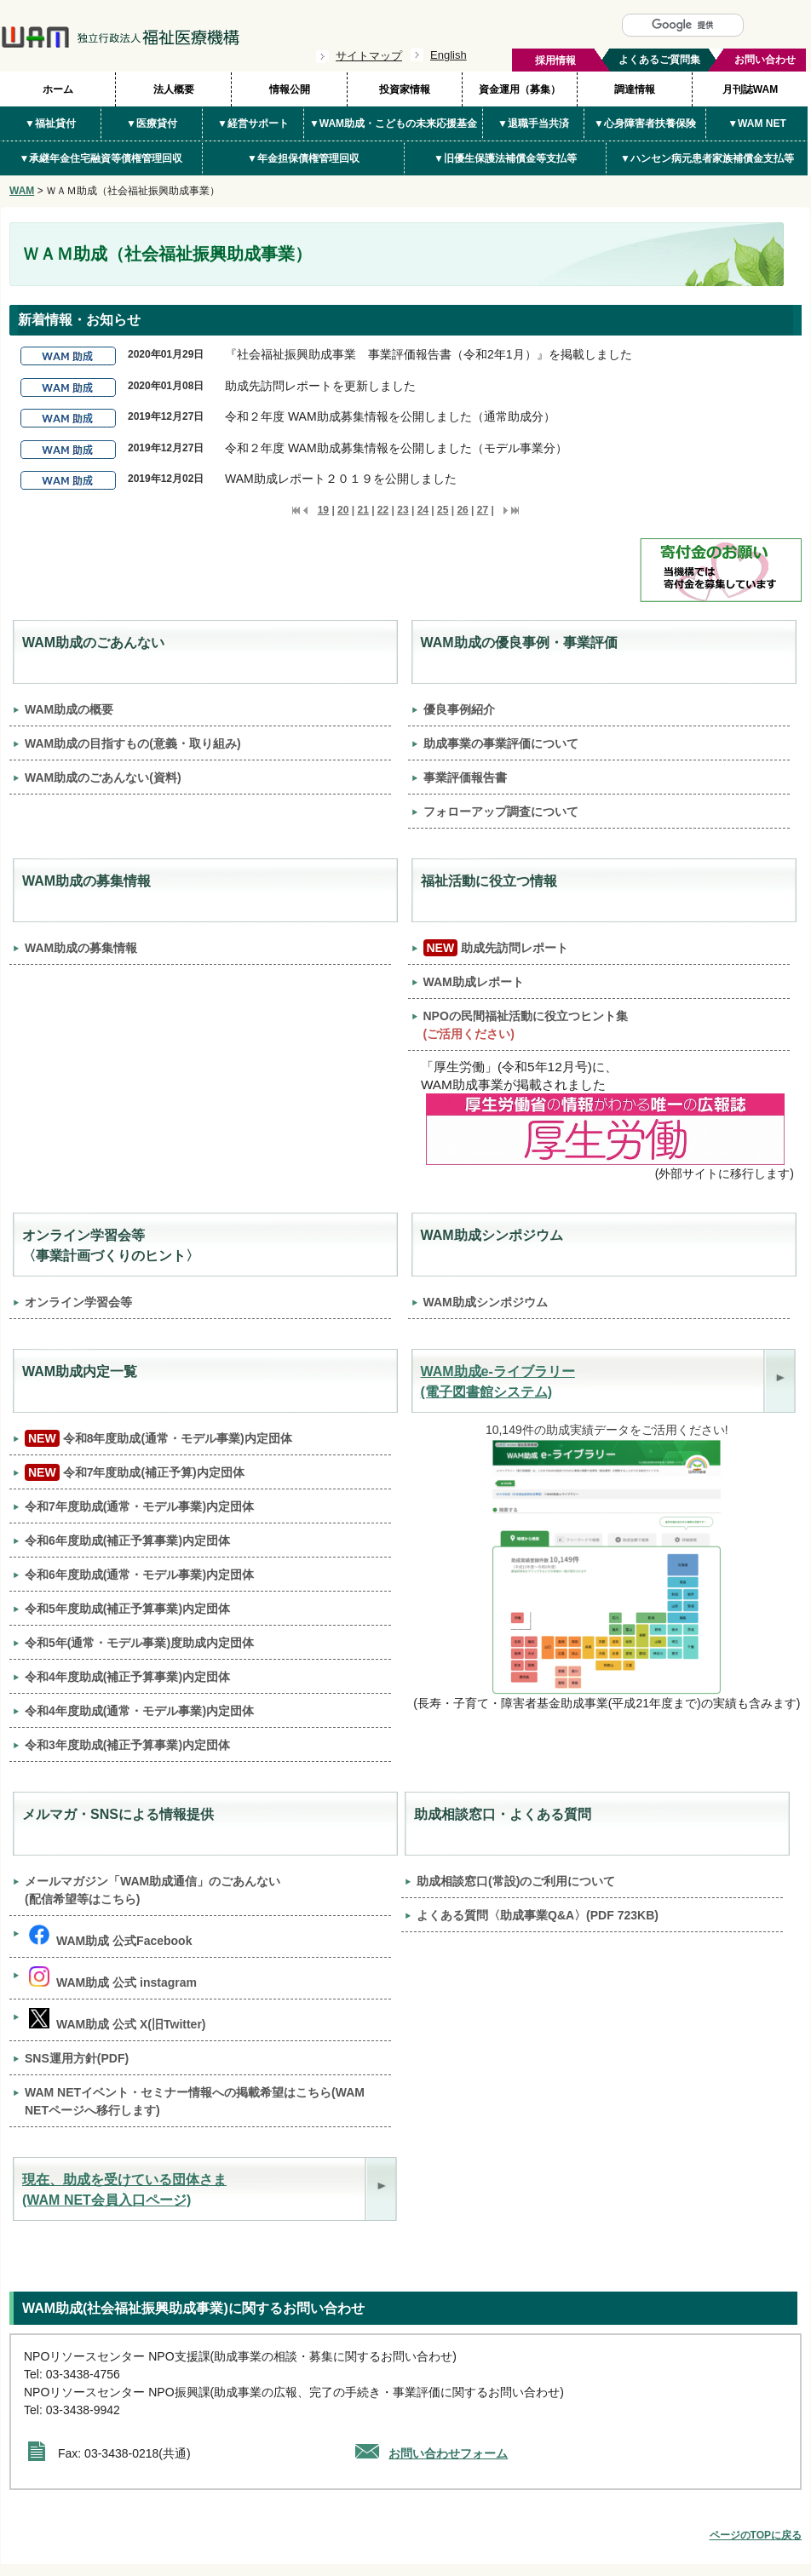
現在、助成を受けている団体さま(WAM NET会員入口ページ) (124, 2189)
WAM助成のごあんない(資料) (103, 777)
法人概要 (173, 89)
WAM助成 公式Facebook (110, 1936)
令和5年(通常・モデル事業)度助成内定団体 (139, 1642)
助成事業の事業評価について (500, 743)
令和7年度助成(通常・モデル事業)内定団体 (139, 1506)
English (448, 55)
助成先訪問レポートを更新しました (320, 386)
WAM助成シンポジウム (485, 1302)
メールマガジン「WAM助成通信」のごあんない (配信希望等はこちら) (152, 1890)
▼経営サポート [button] (253, 123)
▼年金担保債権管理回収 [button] (303, 158)
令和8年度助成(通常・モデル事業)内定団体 (158, 1438)
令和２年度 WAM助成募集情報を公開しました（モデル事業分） (396, 448)
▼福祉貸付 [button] (50, 123)
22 (382, 510)
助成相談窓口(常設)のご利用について (516, 1881)
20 (342, 510)
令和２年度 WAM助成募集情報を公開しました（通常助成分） (390, 416)
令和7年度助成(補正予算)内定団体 (134, 1472)
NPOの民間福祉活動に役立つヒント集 (525, 1025)
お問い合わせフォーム (448, 2453)
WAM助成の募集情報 (81, 948)
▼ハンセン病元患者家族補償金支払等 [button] (707, 158)
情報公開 (289, 89)
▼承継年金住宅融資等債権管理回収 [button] (101, 158)
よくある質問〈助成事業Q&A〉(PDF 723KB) (538, 1915)
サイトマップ (369, 55)
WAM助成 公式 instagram (113, 1977)
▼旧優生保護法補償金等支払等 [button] (505, 158)
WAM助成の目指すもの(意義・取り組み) (133, 743)
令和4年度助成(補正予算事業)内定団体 (127, 1677)
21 (362, 510)
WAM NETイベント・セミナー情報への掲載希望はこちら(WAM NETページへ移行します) (195, 2101)
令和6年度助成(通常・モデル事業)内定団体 (139, 1574)
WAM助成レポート (473, 982)
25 (442, 510)
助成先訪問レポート (496, 947)
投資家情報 (404, 89)
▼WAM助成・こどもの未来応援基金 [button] (393, 123)
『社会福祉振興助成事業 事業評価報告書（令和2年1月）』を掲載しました (428, 354)
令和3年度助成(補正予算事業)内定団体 (127, 1745)
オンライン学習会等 (78, 1302)
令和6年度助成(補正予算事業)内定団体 (127, 1540)
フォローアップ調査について (500, 811)
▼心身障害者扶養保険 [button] (645, 123)
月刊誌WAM (750, 89)
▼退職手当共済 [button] (533, 123)
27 (482, 510)
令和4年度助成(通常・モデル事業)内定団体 (139, 1711)
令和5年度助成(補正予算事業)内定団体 (127, 1608)
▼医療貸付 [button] (151, 123)
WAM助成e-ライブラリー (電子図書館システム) (498, 1381)
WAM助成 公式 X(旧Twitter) (117, 2019)
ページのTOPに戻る (756, 2535)
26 (462, 510)
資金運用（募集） (520, 89)
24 (423, 510)
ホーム (58, 89)
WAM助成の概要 (69, 709)
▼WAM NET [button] (757, 123)
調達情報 (634, 89)
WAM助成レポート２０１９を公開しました (341, 478)
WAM (21, 191)
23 (402, 510)
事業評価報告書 (465, 777)
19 (323, 510)
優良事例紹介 (459, 709)
